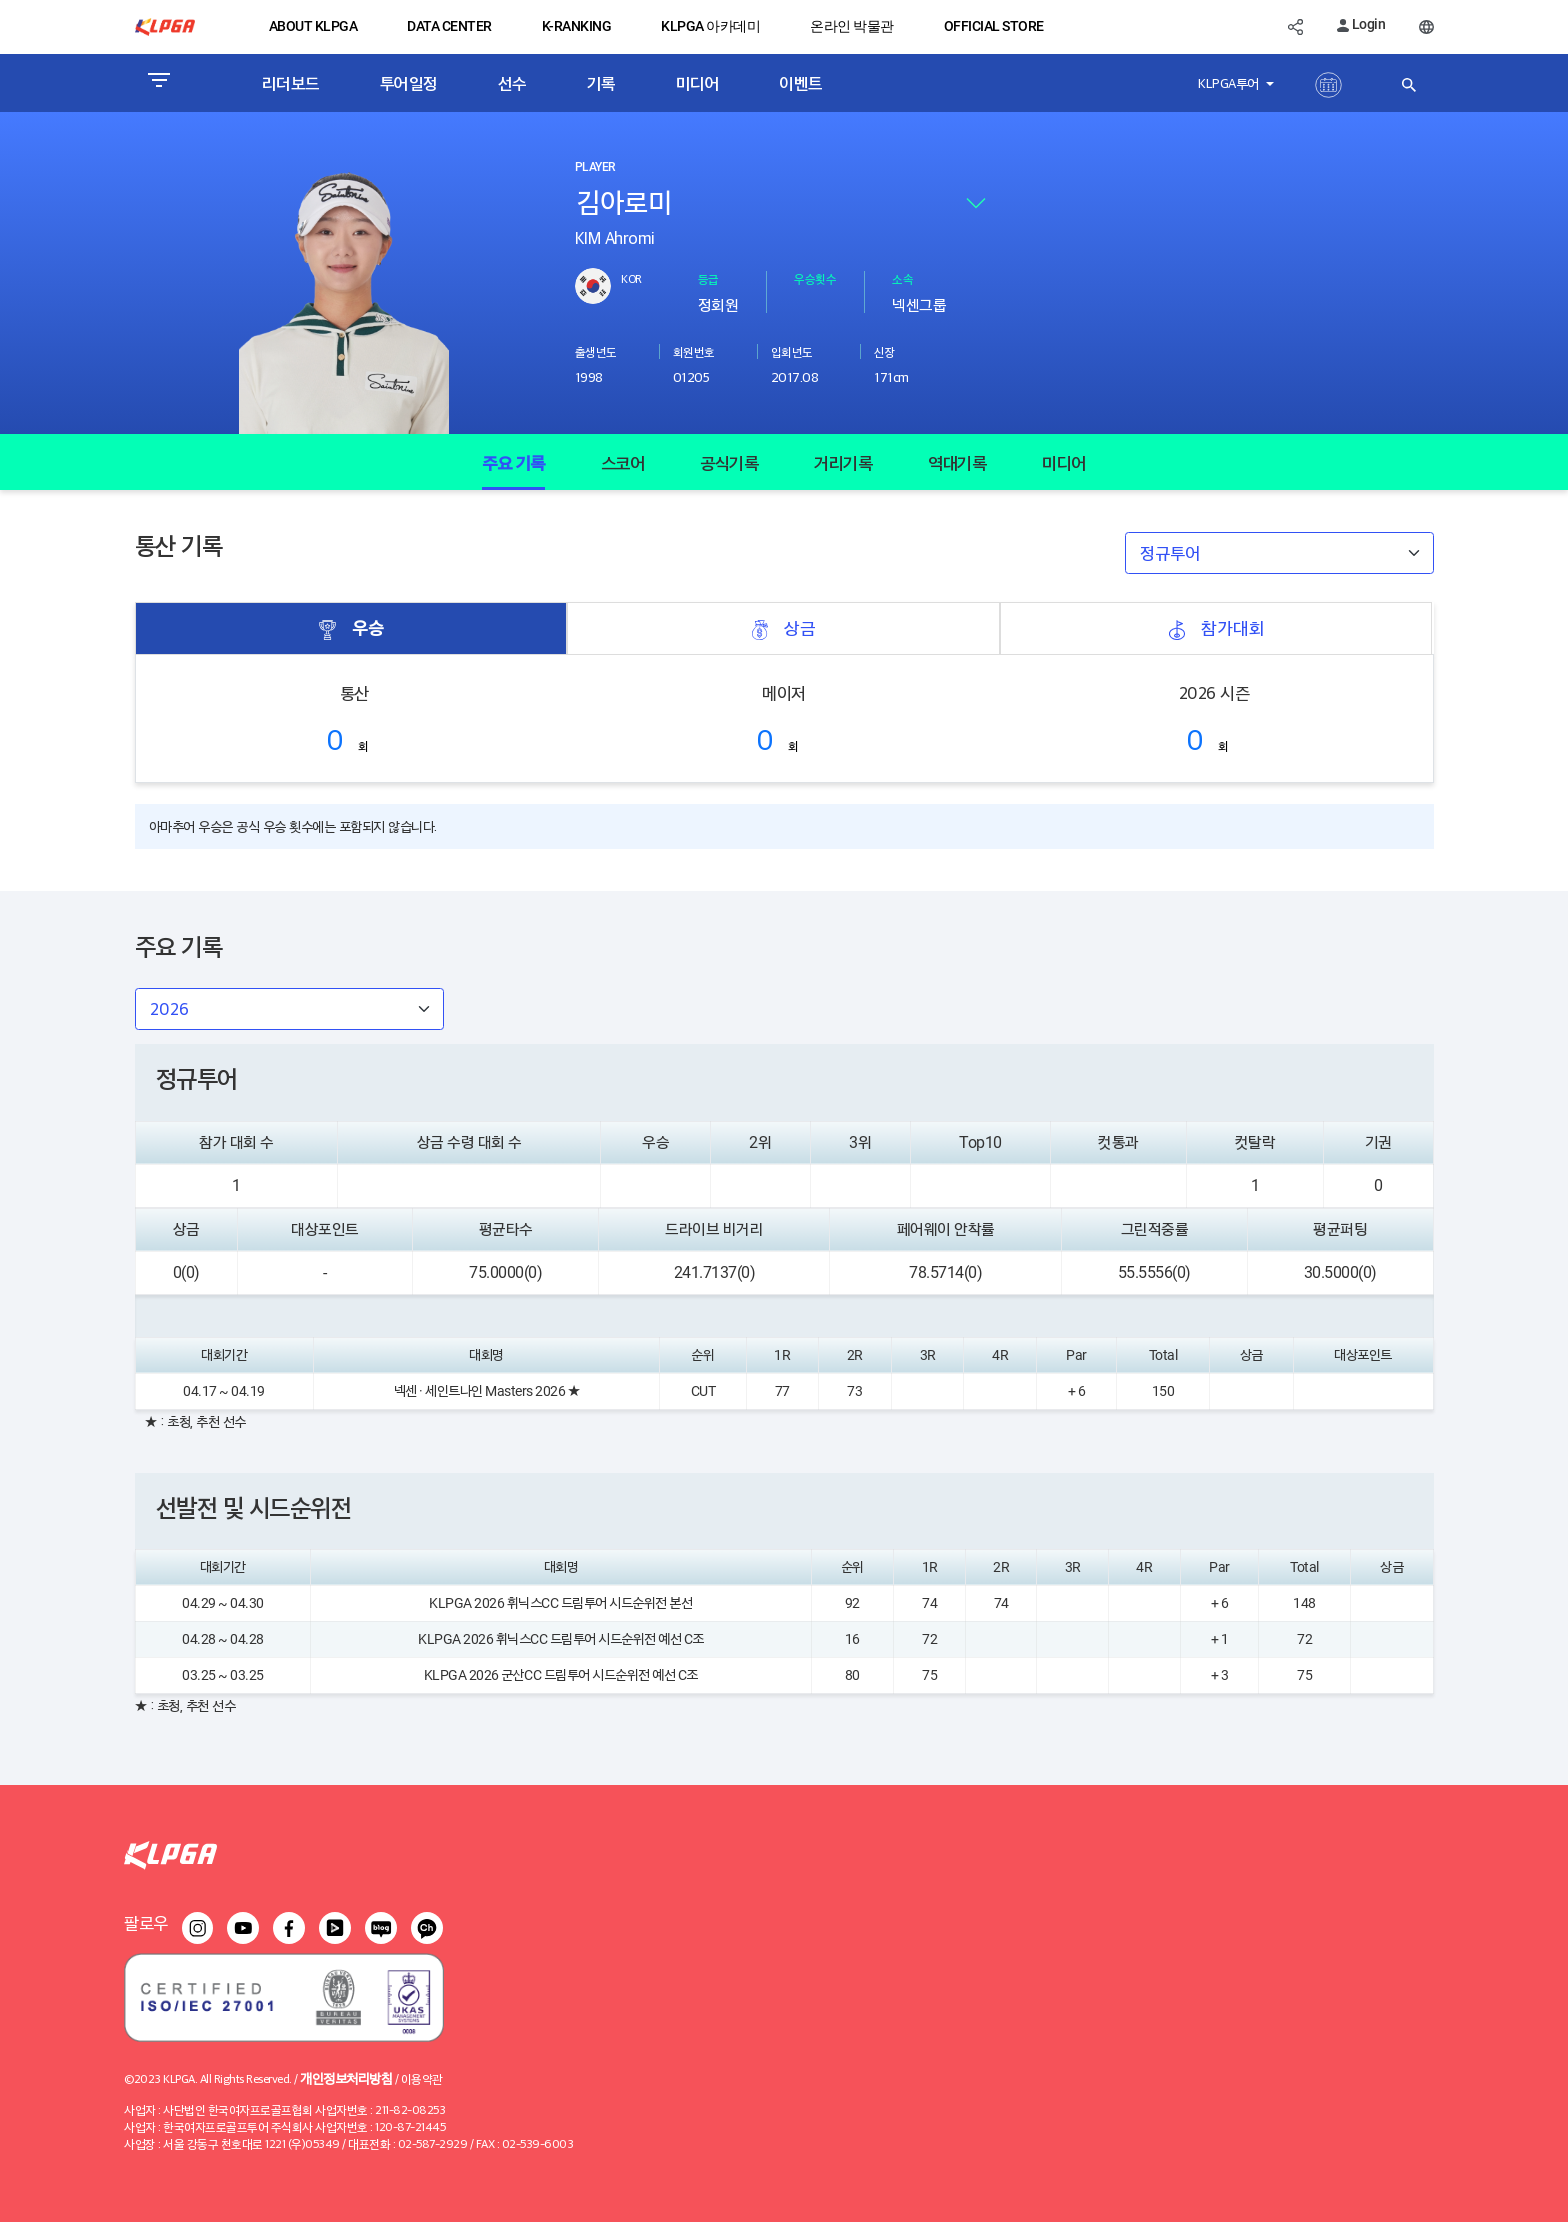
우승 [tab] (351, 628)
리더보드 (291, 83)
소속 (902, 278)
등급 (708, 278)
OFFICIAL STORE (994, 26)
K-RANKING (577, 26)
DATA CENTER (449, 26)
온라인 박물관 (852, 26)
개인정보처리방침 (346, 2077)
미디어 (698, 83)
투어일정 (409, 83)
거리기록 (843, 462)
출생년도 (596, 351)
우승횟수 (815, 278)
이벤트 (801, 83)
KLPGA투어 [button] (1230, 82)
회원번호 (694, 351)
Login (1361, 24)
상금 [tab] (783, 628)
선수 (512, 83)
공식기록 (729, 462)
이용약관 (422, 2078)
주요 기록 (513, 462)
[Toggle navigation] (158, 83)
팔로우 (146, 1922)
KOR (631, 278)
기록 (601, 83)
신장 (884, 351)
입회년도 (792, 351)
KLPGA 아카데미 (710, 26)
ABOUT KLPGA (313, 26)
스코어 (623, 462)
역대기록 (957, 462)
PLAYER (595, 167)
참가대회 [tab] (1216, 628)
